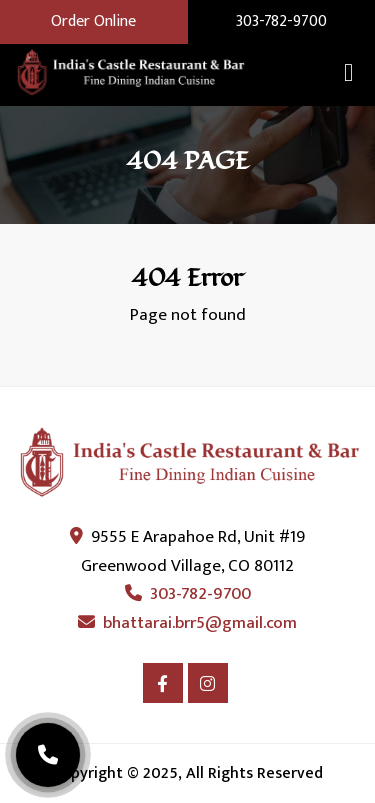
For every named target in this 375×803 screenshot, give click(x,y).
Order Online (93, 22)
